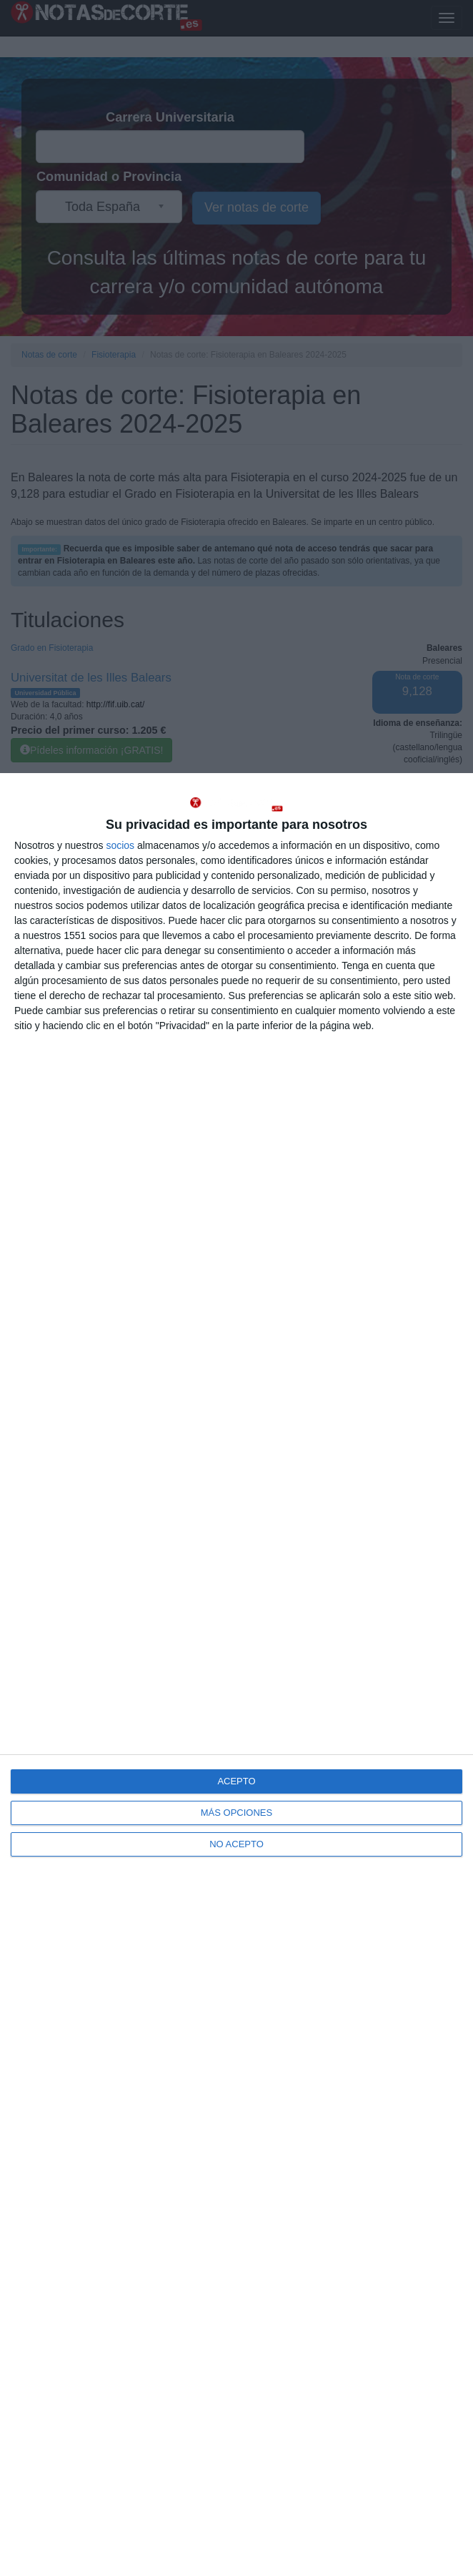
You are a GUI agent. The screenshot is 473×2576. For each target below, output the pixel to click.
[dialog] (236, 1674)
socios (120, 845)
